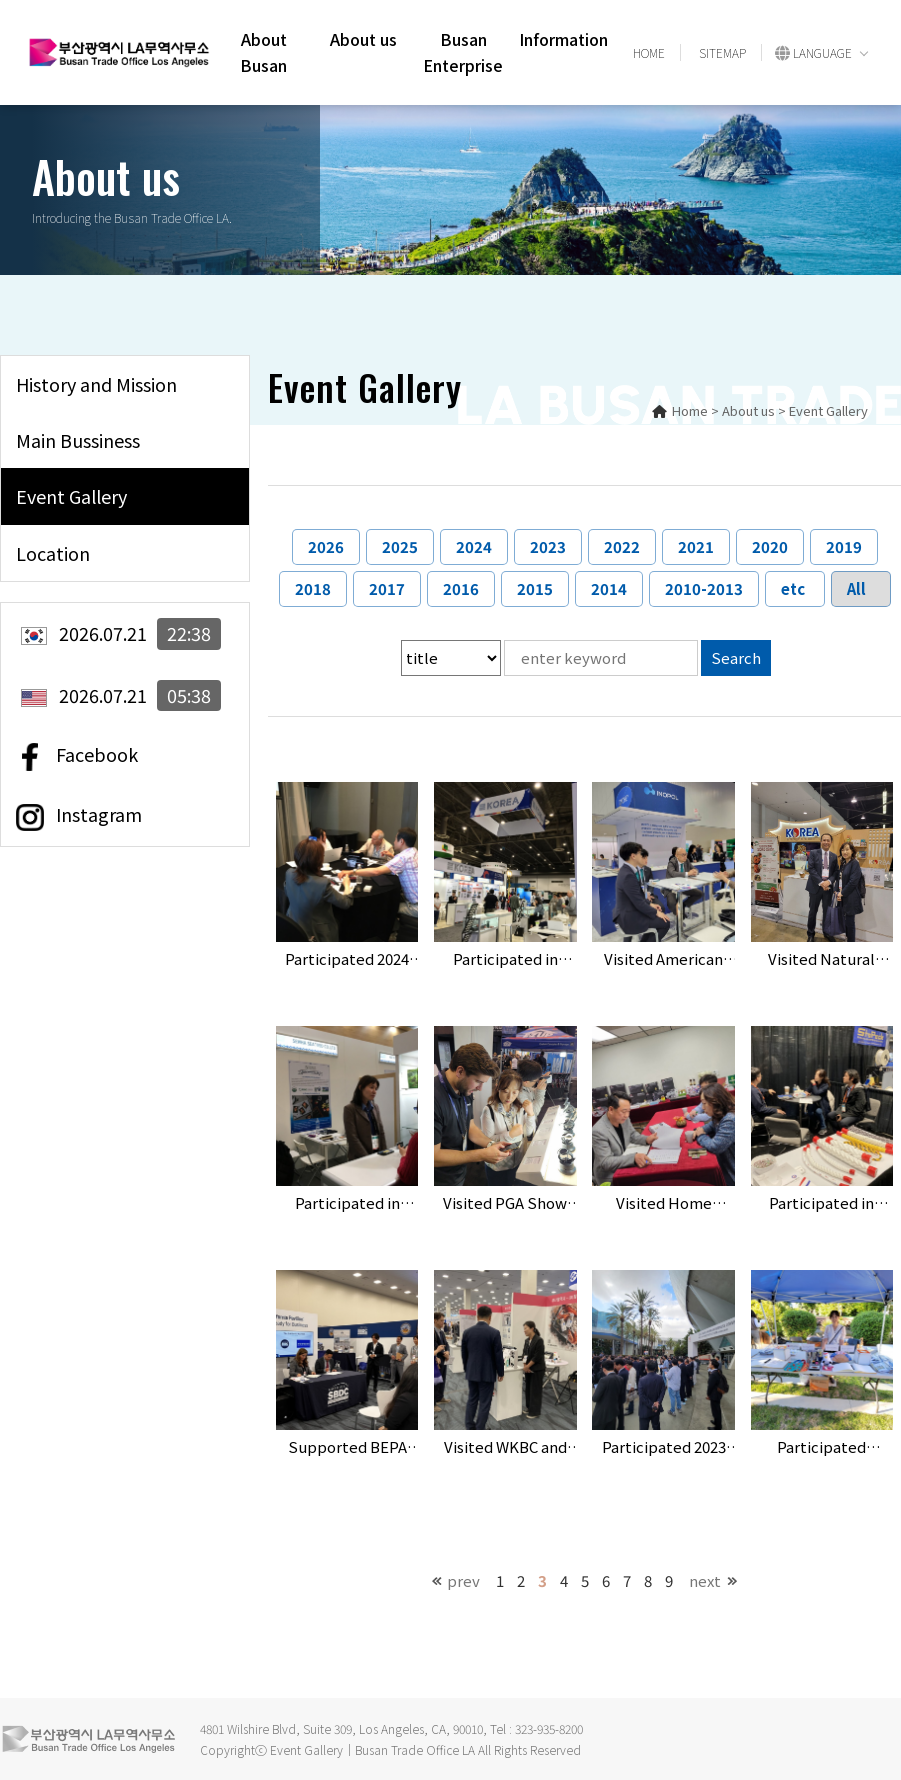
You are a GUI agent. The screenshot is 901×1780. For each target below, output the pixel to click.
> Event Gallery (823, 410)
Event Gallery (71, 496)
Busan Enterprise (463, 52)
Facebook (77, 756)
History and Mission (96, 384)
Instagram (79, 816)
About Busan (263, 52)
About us (363, 39)
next (705, 1580)
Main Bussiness (78, 440)
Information (563, 39)
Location (53, 553)
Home (680, 410)
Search (736, 657)
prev (463, 1580)
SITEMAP (722, 52)
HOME (649, 52)
